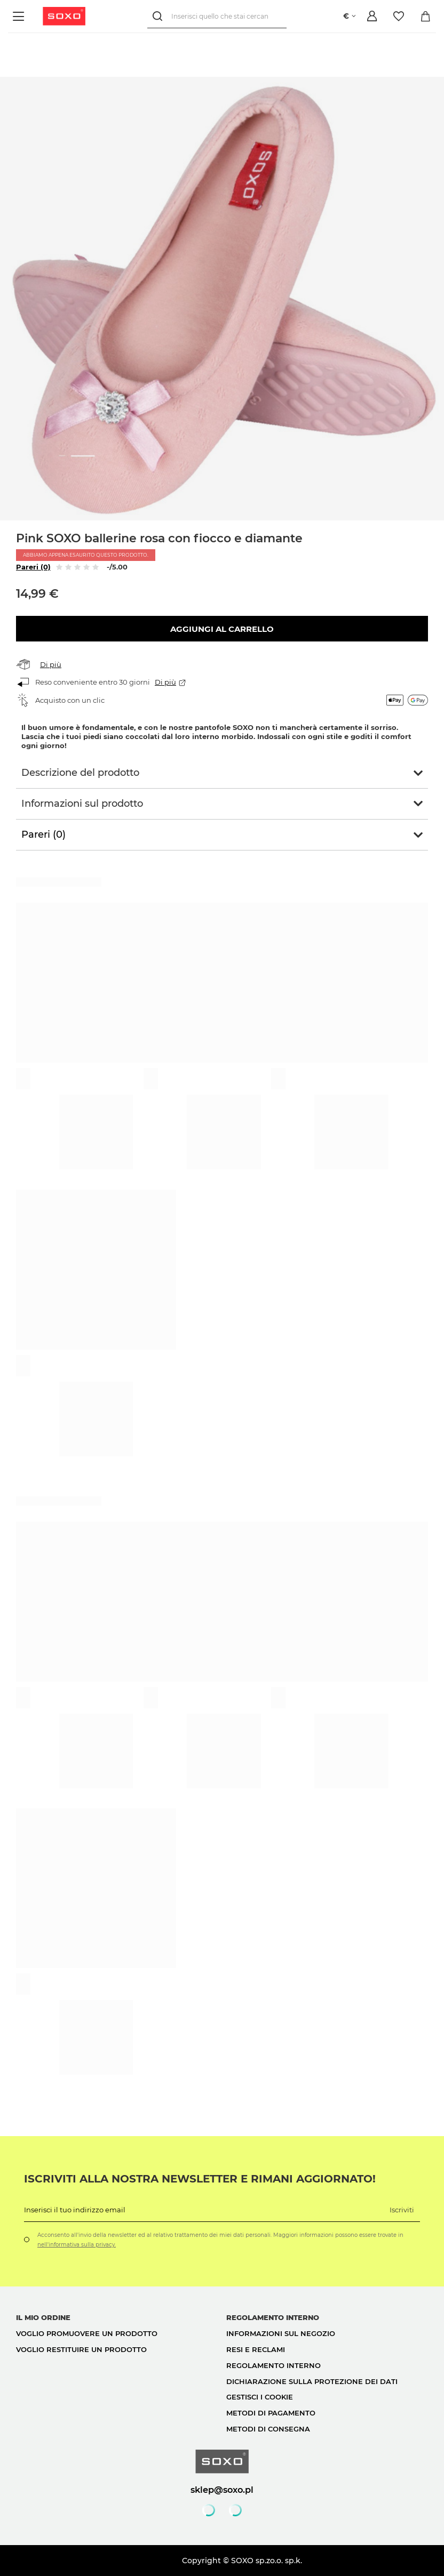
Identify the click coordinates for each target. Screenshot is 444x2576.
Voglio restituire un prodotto (81, 2349)
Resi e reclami (255, 2349)
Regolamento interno (273, 2365)
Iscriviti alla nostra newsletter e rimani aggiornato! (200, 2178)
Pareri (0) (33, 567)
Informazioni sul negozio (280, 2333)
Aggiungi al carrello (222, 629)
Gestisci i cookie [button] (259, 2397)
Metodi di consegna (268, 2429)
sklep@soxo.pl (222, 2489)
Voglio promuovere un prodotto (86, 2333)
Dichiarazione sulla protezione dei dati (312, 2381)
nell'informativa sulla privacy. (76, 2244)
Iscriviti (402, 2209)
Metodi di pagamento (270, 2413)
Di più (50, 664)
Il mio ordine (43, 2317)
